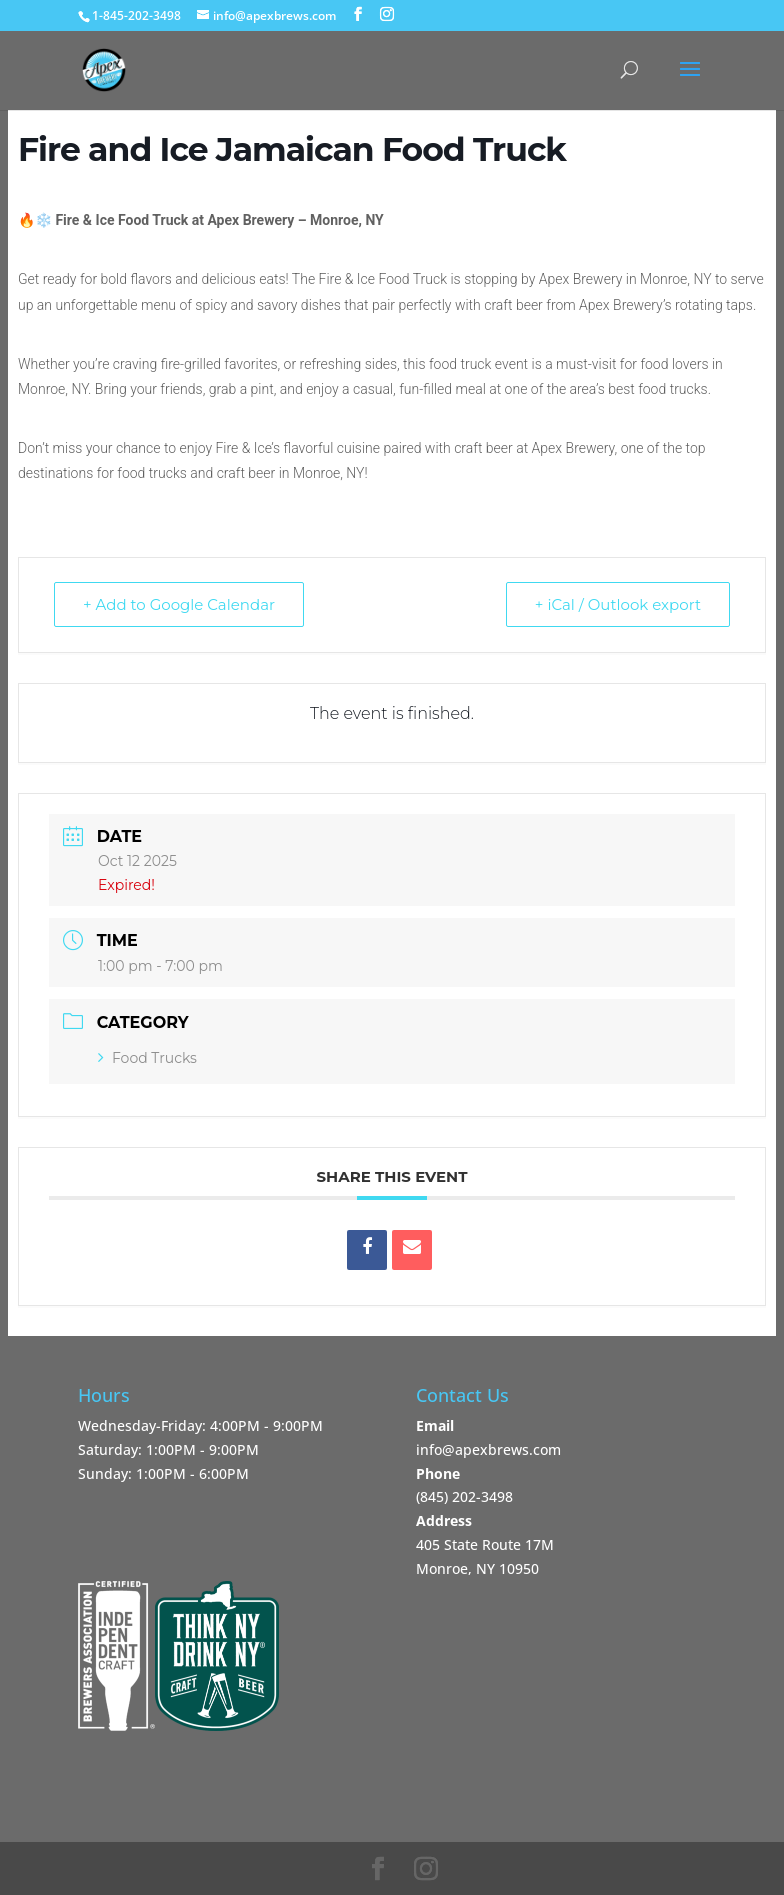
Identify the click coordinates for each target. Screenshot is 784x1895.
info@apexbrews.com (488, 1449)
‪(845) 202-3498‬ (464, 1496)
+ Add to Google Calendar (179, 604)
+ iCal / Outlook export (618, 604)
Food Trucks (147, 1058)
